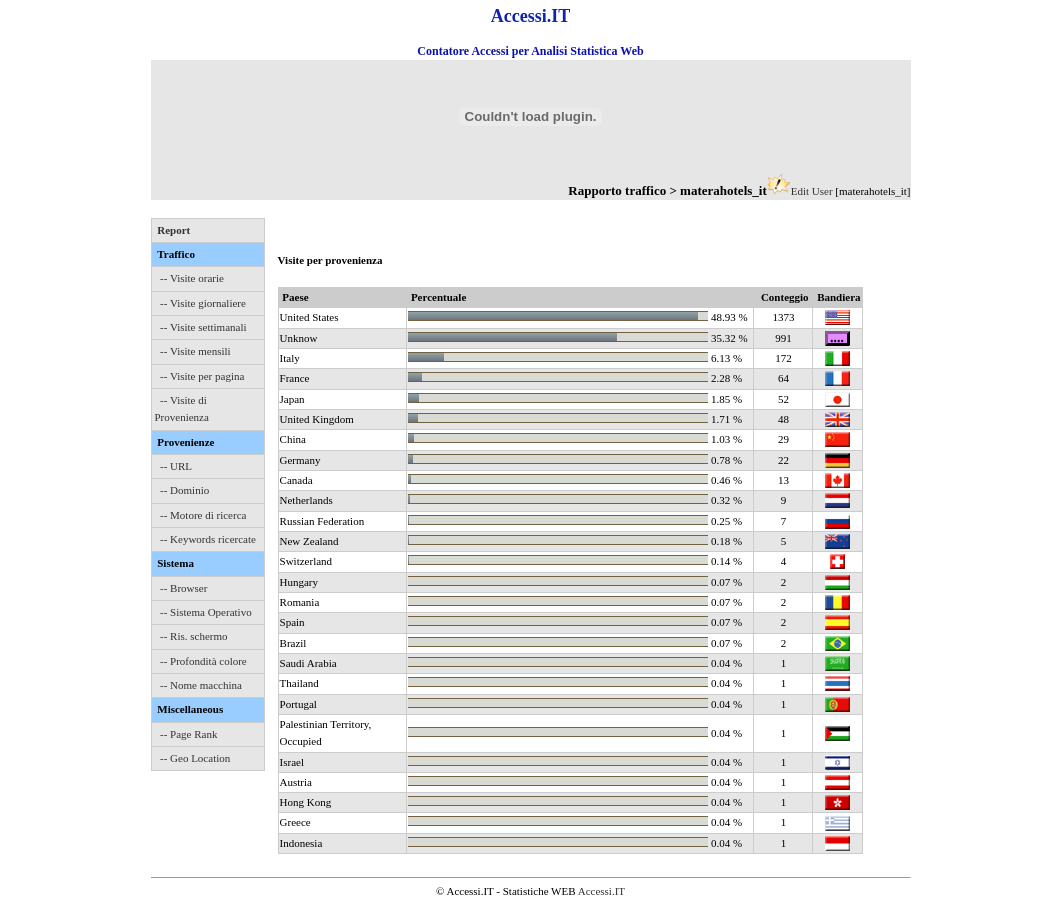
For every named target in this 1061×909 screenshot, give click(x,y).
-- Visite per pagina (202, 376)
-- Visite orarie (192, 278)
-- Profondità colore (203, 661)
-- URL (176, 466)
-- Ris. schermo (194, 636)
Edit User (812, 191)
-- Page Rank (188, 734)
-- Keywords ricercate (208, 539)
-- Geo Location (195, 758)
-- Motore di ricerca (203, 515)
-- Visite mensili (195, 351)
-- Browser (183, 588)
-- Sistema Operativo (206, 612)
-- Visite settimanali (203, 327)
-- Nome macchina (201, 685)
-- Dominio (184, 490)
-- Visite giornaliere (203, 303)
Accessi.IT (601, 891)
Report (173, 230)
